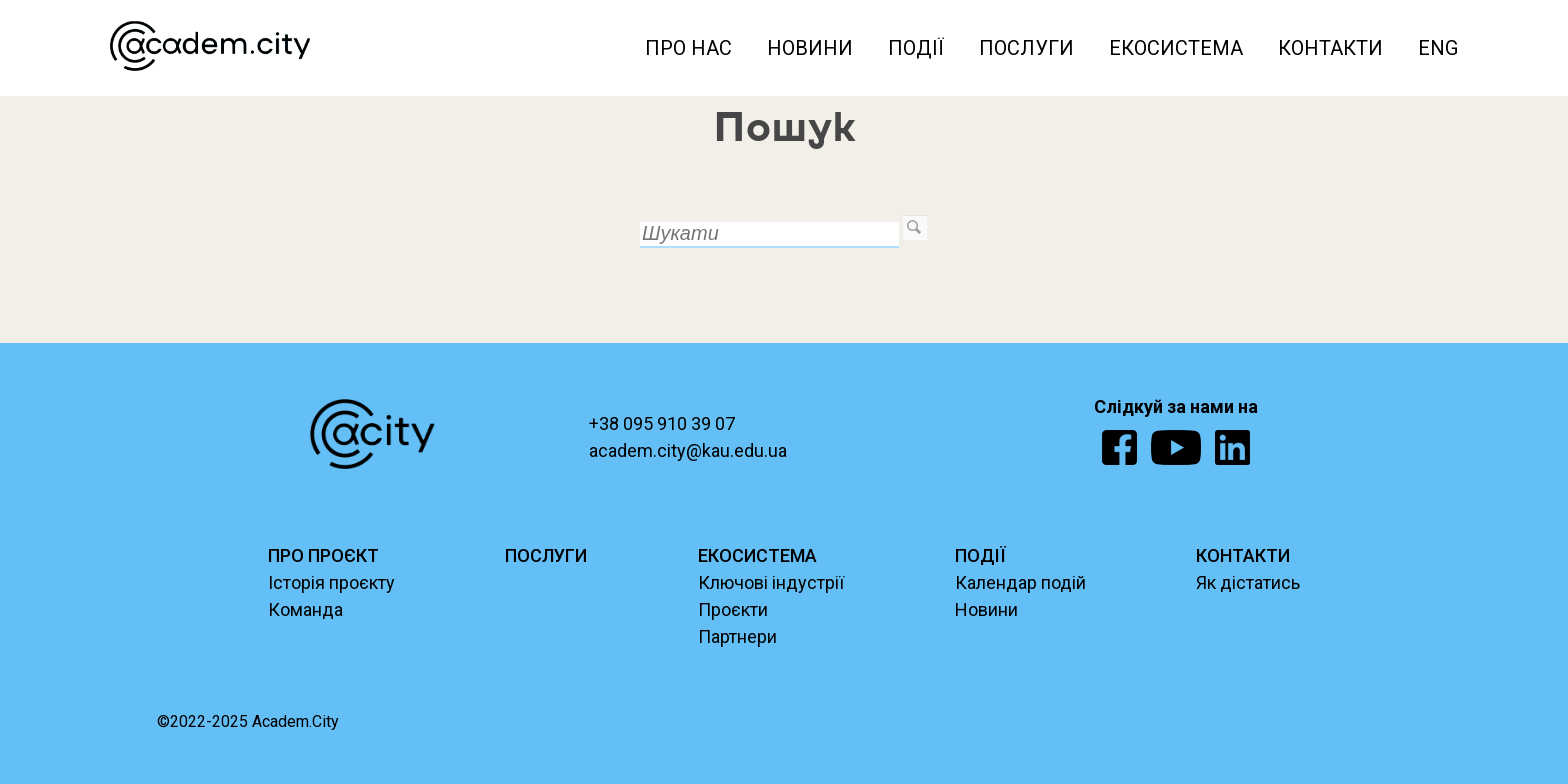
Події (916, 48)
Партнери (737, 636)
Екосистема (1176, 48)
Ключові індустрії (771, 582)
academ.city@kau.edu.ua (688, 450)
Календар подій (1020, 582)
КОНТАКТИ (1243, 555)
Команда (305, 609)
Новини (810, 48)
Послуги (1026, 48)
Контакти (1330, 48)
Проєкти (733, 609)
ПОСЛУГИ (546, 555)
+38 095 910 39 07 (662, 423)
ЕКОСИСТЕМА (757, 555)
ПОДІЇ (980, 555)
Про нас (688, 48)
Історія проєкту (331, 582)
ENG (1438, 48)
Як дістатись (1248, 582)
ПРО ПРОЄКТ (323, 555)
